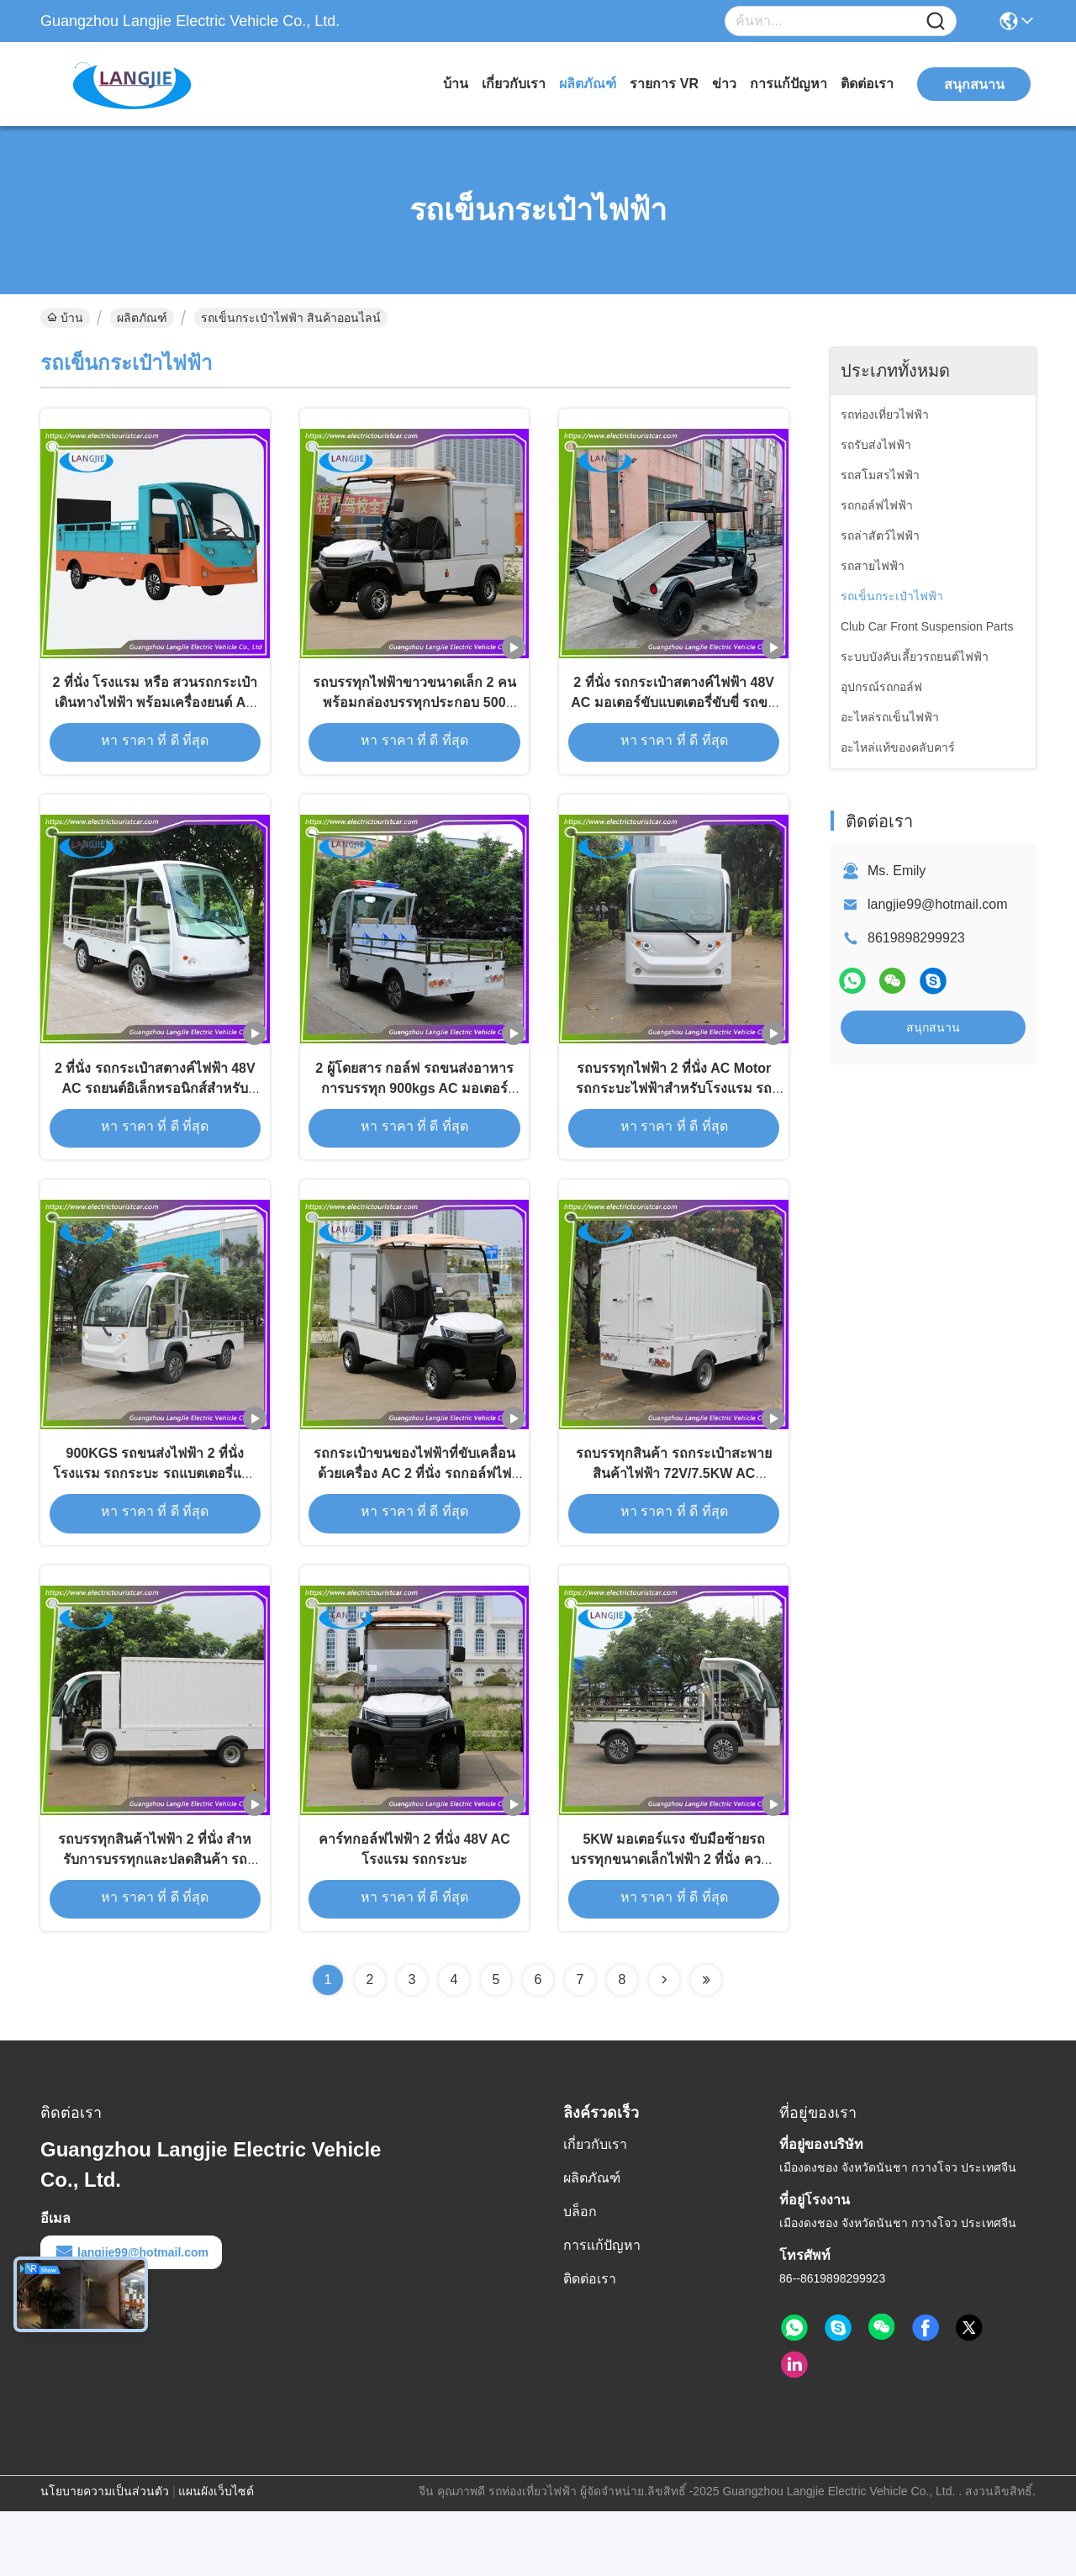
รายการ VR (664, 84)
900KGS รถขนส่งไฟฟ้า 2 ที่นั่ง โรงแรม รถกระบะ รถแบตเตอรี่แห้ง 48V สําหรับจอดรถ (155, 1519)
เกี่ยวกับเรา (514, 84)
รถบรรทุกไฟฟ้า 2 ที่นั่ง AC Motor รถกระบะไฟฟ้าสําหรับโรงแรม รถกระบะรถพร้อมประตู (674, 1117)
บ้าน (455, 84)
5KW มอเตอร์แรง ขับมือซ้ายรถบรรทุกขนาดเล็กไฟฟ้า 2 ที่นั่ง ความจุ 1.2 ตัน (674, 1921)
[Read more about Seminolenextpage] (664, 2045)
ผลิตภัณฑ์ (587, 84)
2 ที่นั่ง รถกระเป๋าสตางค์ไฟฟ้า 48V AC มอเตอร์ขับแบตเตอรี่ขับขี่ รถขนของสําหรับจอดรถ (674, 716)
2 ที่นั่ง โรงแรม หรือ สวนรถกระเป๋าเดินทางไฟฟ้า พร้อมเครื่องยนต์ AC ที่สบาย (154, 716)
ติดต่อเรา (867, 84)
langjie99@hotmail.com (938, 904)
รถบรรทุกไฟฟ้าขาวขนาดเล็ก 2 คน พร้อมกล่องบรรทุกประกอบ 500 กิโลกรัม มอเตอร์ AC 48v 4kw (414, 716)
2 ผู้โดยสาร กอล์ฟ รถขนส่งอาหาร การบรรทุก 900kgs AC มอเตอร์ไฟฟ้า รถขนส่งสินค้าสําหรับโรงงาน (414, 1117)
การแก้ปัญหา (788, 84)
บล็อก (580, 2276)
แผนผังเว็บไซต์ (216, 2556)
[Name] (936, 21)
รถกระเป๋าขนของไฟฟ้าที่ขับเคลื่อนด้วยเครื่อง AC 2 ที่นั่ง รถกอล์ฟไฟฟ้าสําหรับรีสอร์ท (414, 1519)
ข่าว (724, 84)
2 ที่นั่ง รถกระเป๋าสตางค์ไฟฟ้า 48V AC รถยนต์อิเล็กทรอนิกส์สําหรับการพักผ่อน (155, 1117)
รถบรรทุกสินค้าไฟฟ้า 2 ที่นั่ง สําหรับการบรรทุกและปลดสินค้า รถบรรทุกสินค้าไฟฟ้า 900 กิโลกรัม (154, 1921)
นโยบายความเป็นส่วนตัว (104, 2556)
